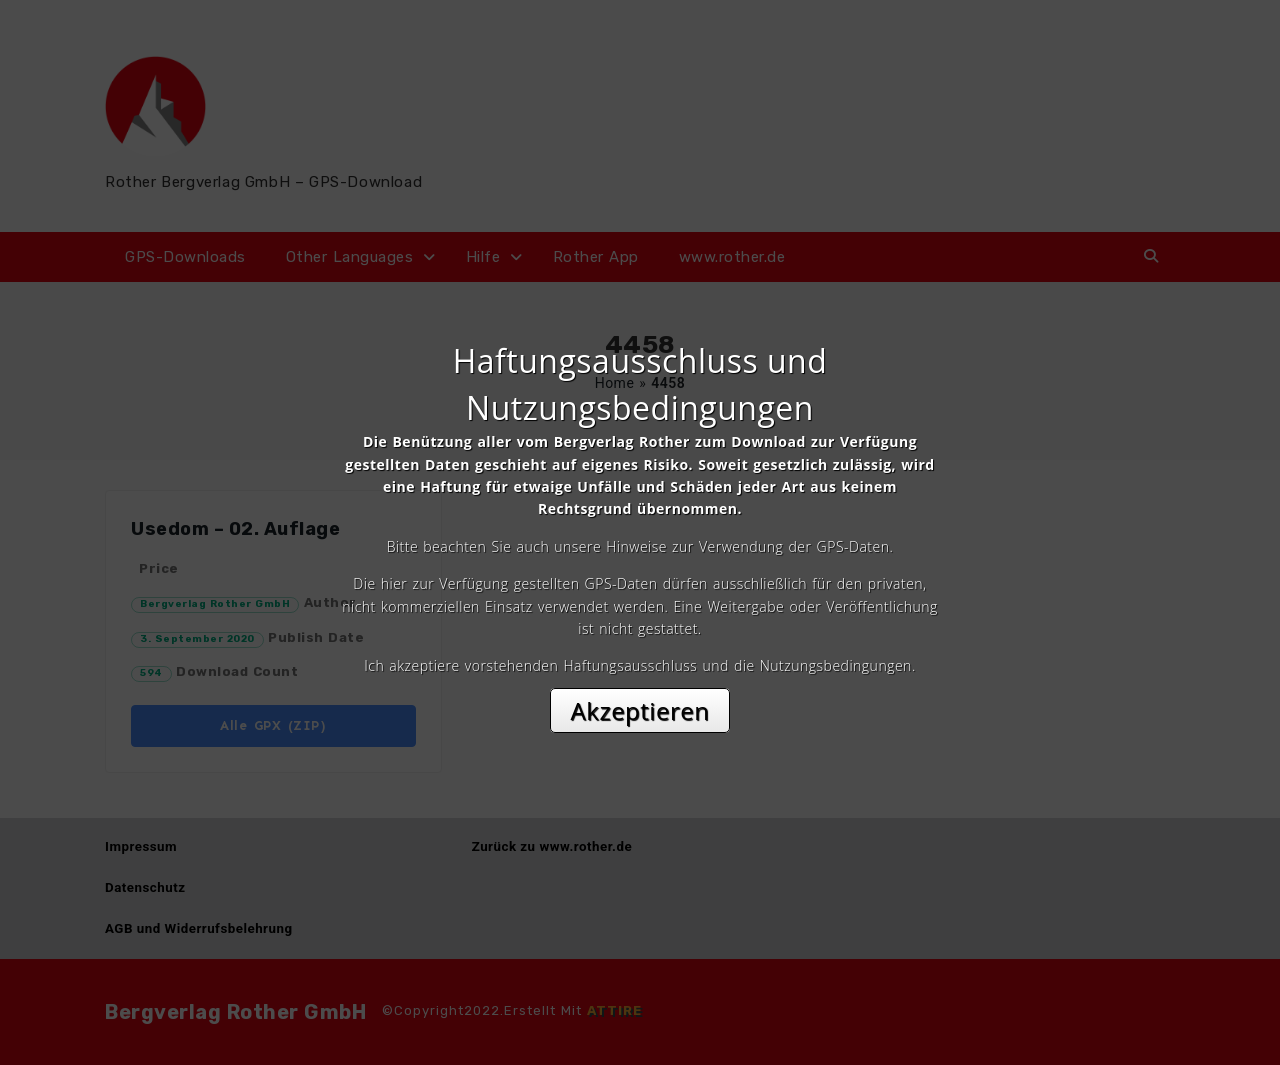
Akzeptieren (640, 710)
